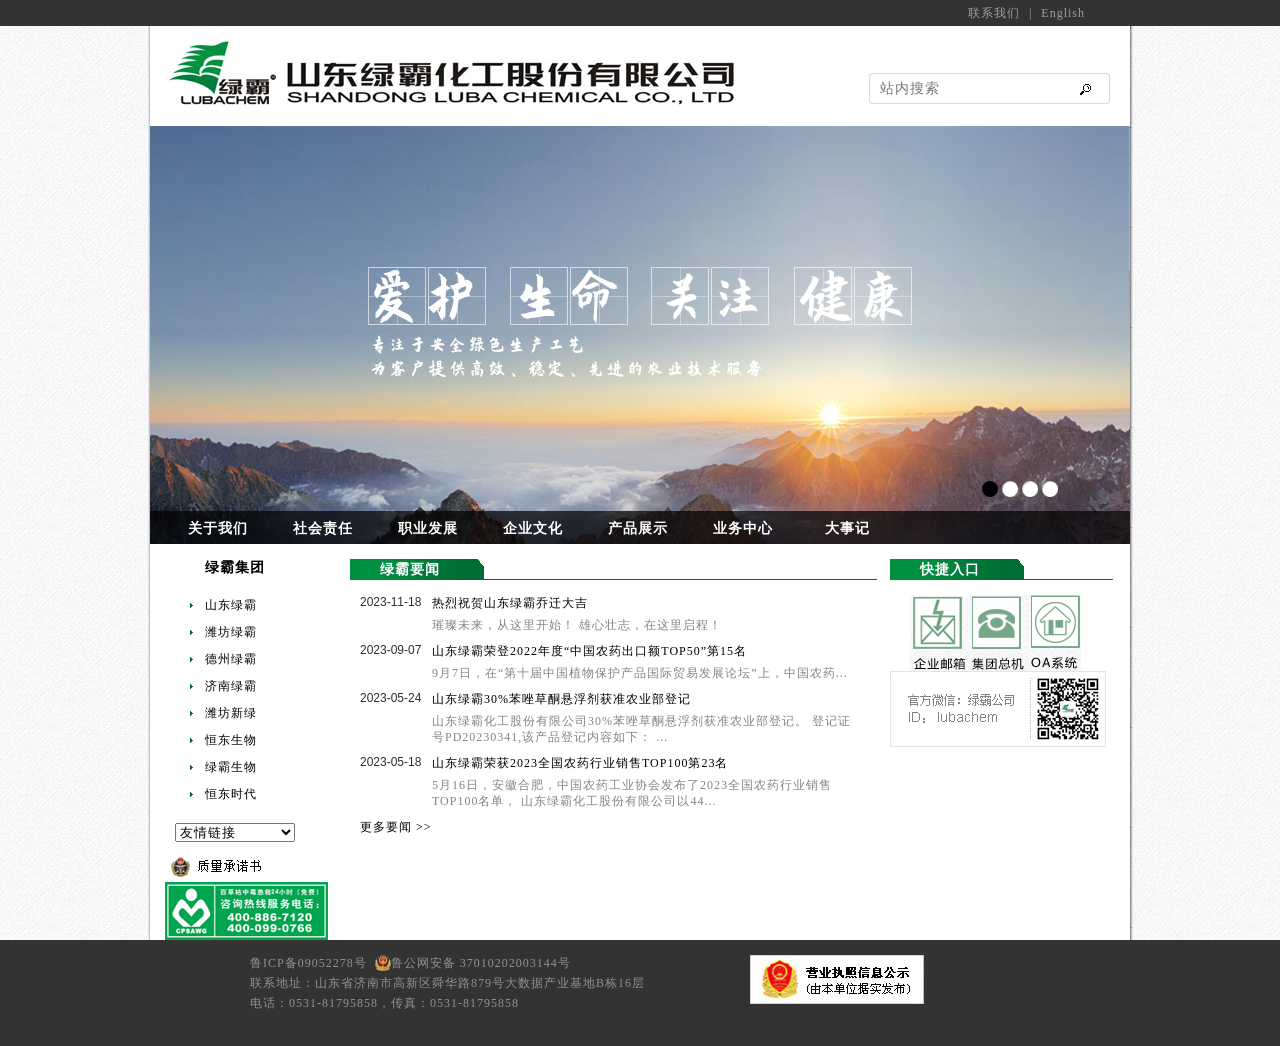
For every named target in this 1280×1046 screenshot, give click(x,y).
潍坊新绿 (231, 713)
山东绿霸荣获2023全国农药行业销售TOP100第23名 (580, 763)
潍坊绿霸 (231, 632)
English (1063, 13)
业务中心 (743, 528)
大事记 (847, 528)
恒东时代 (231, 794)
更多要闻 (386, 827)
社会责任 (323, 528)
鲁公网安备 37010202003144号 (481, 963)
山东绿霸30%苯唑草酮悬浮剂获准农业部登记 (561, 699)
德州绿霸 (231, 659)
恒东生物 (231, 740)
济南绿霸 (231, 686)
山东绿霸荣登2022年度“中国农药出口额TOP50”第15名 (589, 651)
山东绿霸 (231, 605)
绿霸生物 (231, 767)
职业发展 (428, 528)
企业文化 (533, 528)
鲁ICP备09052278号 (312, 963)
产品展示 (638, 528)
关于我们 (218, 528)
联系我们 (994, 13)
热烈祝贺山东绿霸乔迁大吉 (510, 603)
